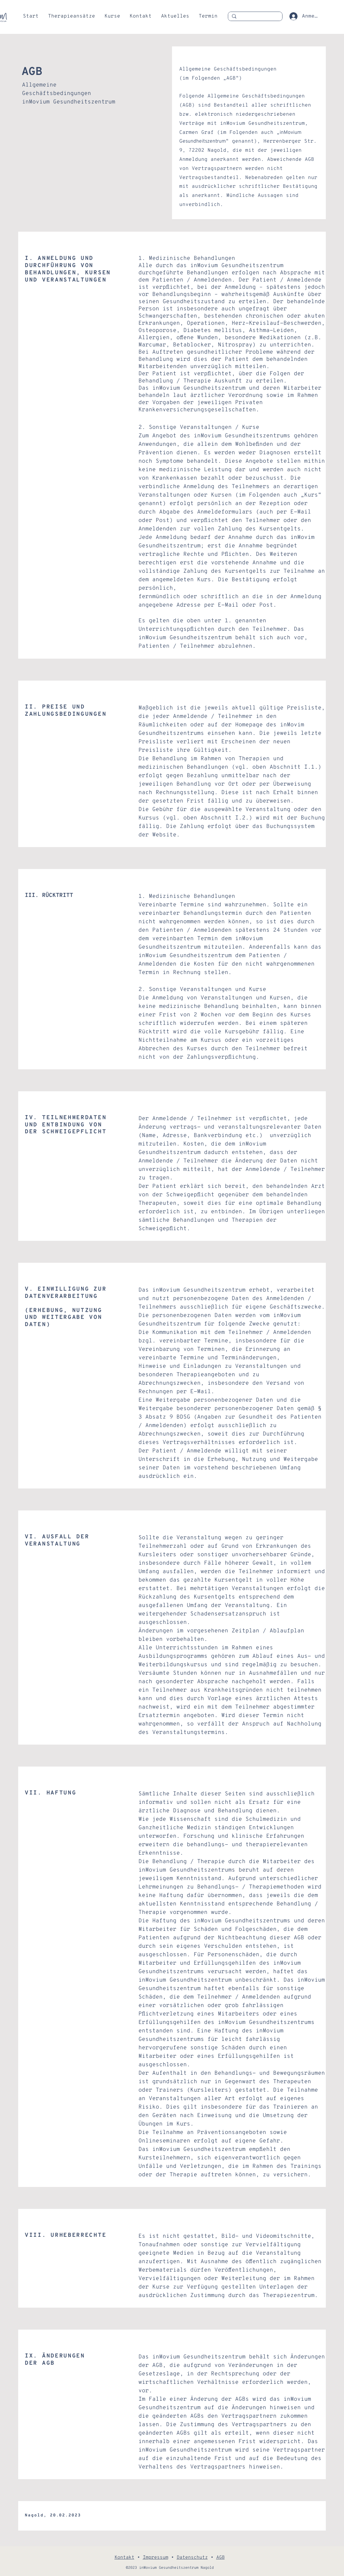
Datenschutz (192, 2558)
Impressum (155, 2558)
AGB (220, 2558)
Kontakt (124, 2558)
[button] (71, 16)
